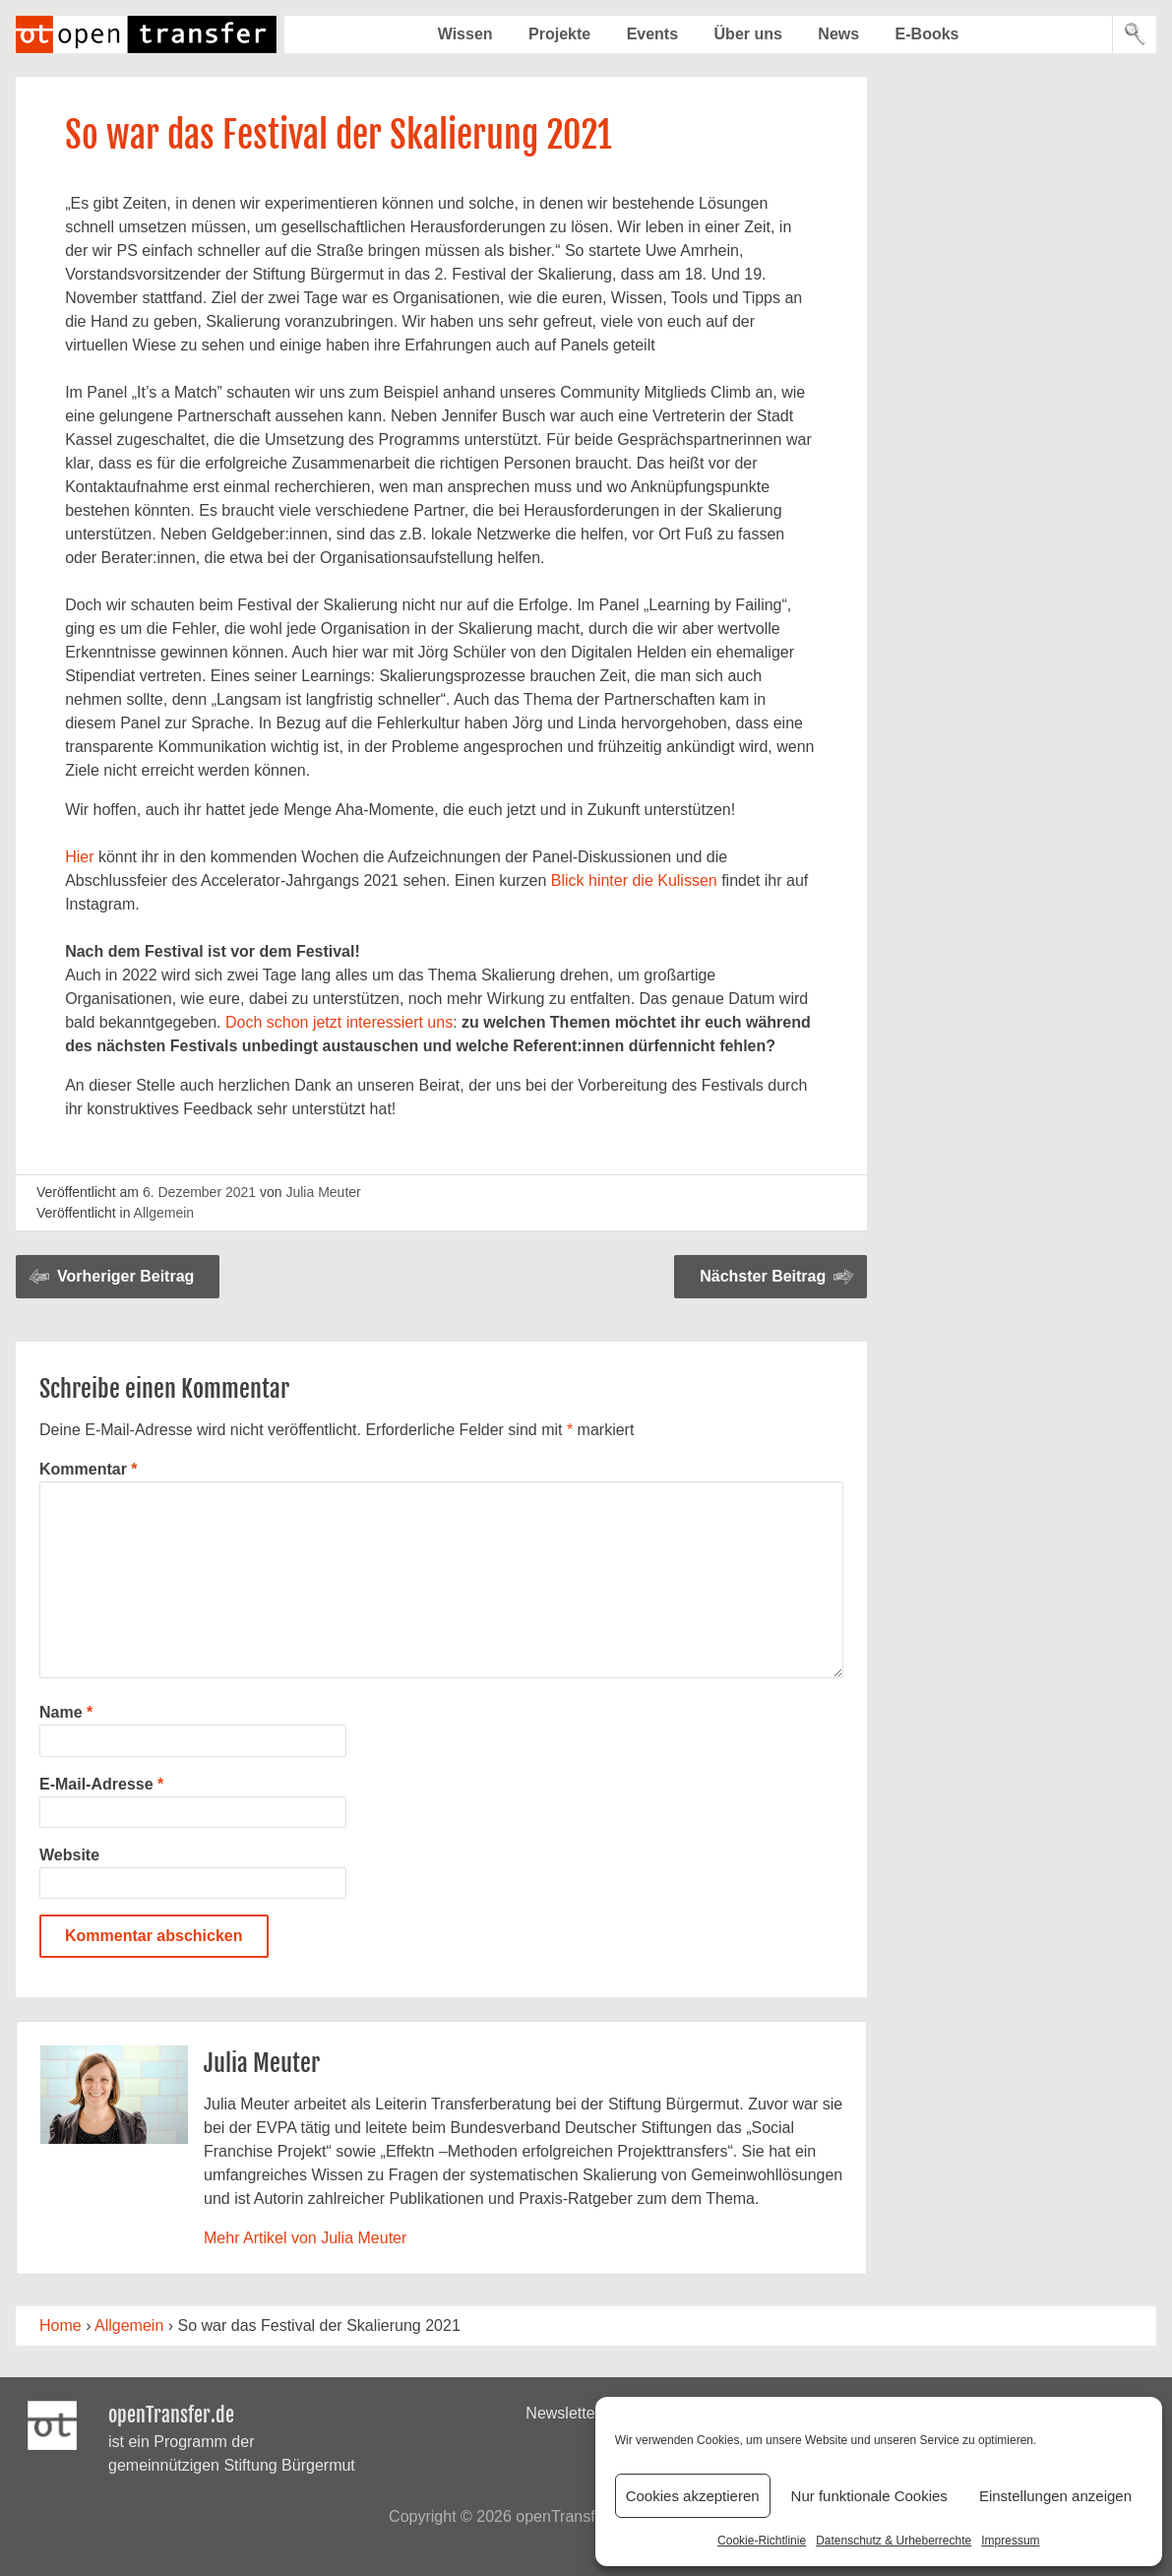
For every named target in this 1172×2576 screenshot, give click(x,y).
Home (60, 2325)
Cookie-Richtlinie (761, 2540)
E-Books (927, 34)
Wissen (465, 34)
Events (652, 34)
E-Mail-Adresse (101, 1784)
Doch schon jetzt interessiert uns (339, 1022)
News (838, 34)
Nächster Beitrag (763, 1276)
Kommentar (88, 1469)
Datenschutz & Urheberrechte (893, 2540)
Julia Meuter (322, 1192)
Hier (79, 856)
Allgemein (164, 1213)
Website (69, 1855)
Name (66, 1712)
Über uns (748, 34)
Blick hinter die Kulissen (634, 880)
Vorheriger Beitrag (125, 1276)
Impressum (1010, 2540)
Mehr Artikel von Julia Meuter (305, 2238)
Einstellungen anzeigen (1055, 2495)
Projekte (559, 34)
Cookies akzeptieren (693, 2495)
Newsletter (562, 2413)
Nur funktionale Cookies (869, 2495)
